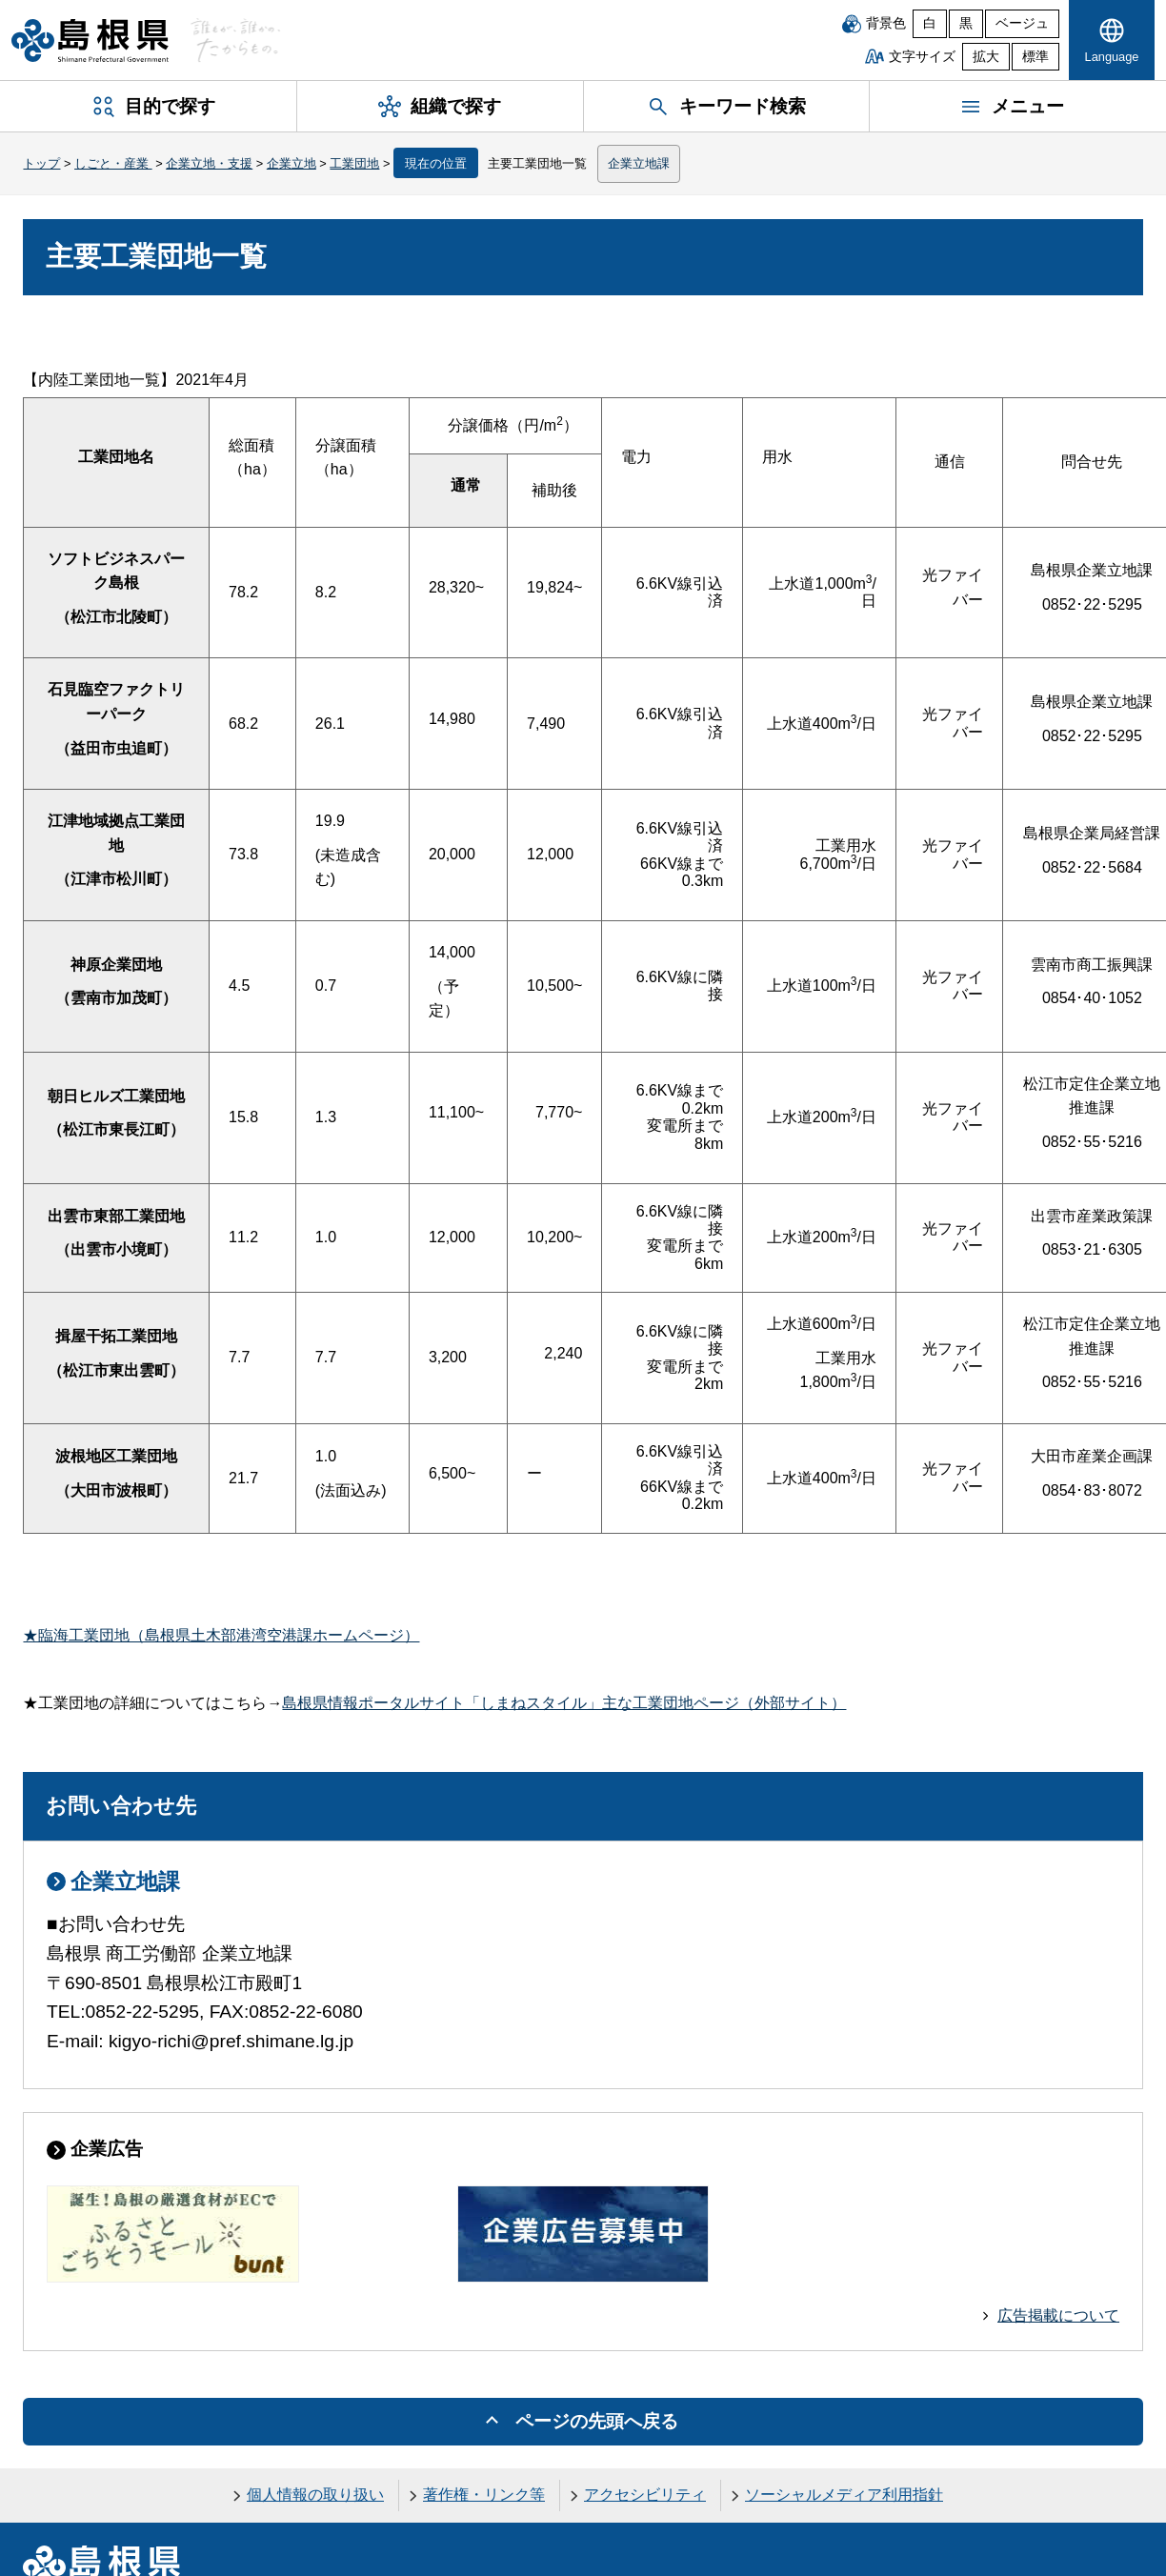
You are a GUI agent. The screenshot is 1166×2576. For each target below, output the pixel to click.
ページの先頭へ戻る (596, 2421)
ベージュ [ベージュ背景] (1022, 23)
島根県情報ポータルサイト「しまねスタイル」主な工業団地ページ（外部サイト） (564, 1703)
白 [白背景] (929, 23)
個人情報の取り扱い (315, 2494)
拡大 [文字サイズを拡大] (986, 57)
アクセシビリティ (645, 2494)
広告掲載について (1058, 2315)
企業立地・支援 (209, 163)
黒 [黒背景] (966, 23)
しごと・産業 (113, 163)
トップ (41, 163)
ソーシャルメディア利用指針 (844, 2494)
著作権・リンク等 (484, 2494)
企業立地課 (639, 163)
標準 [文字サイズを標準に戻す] (1035, 57)
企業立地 (291, 163)
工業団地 (354, 163)
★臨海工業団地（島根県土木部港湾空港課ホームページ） (221, 1635)
